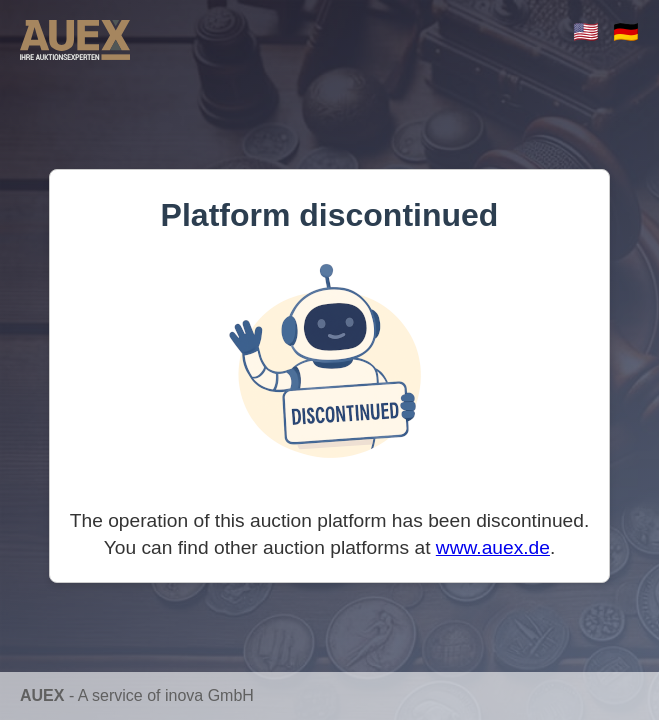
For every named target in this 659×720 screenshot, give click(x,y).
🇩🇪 (626, 31)
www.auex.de (493, 547)
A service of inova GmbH (166, 695)
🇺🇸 (586, 31)
